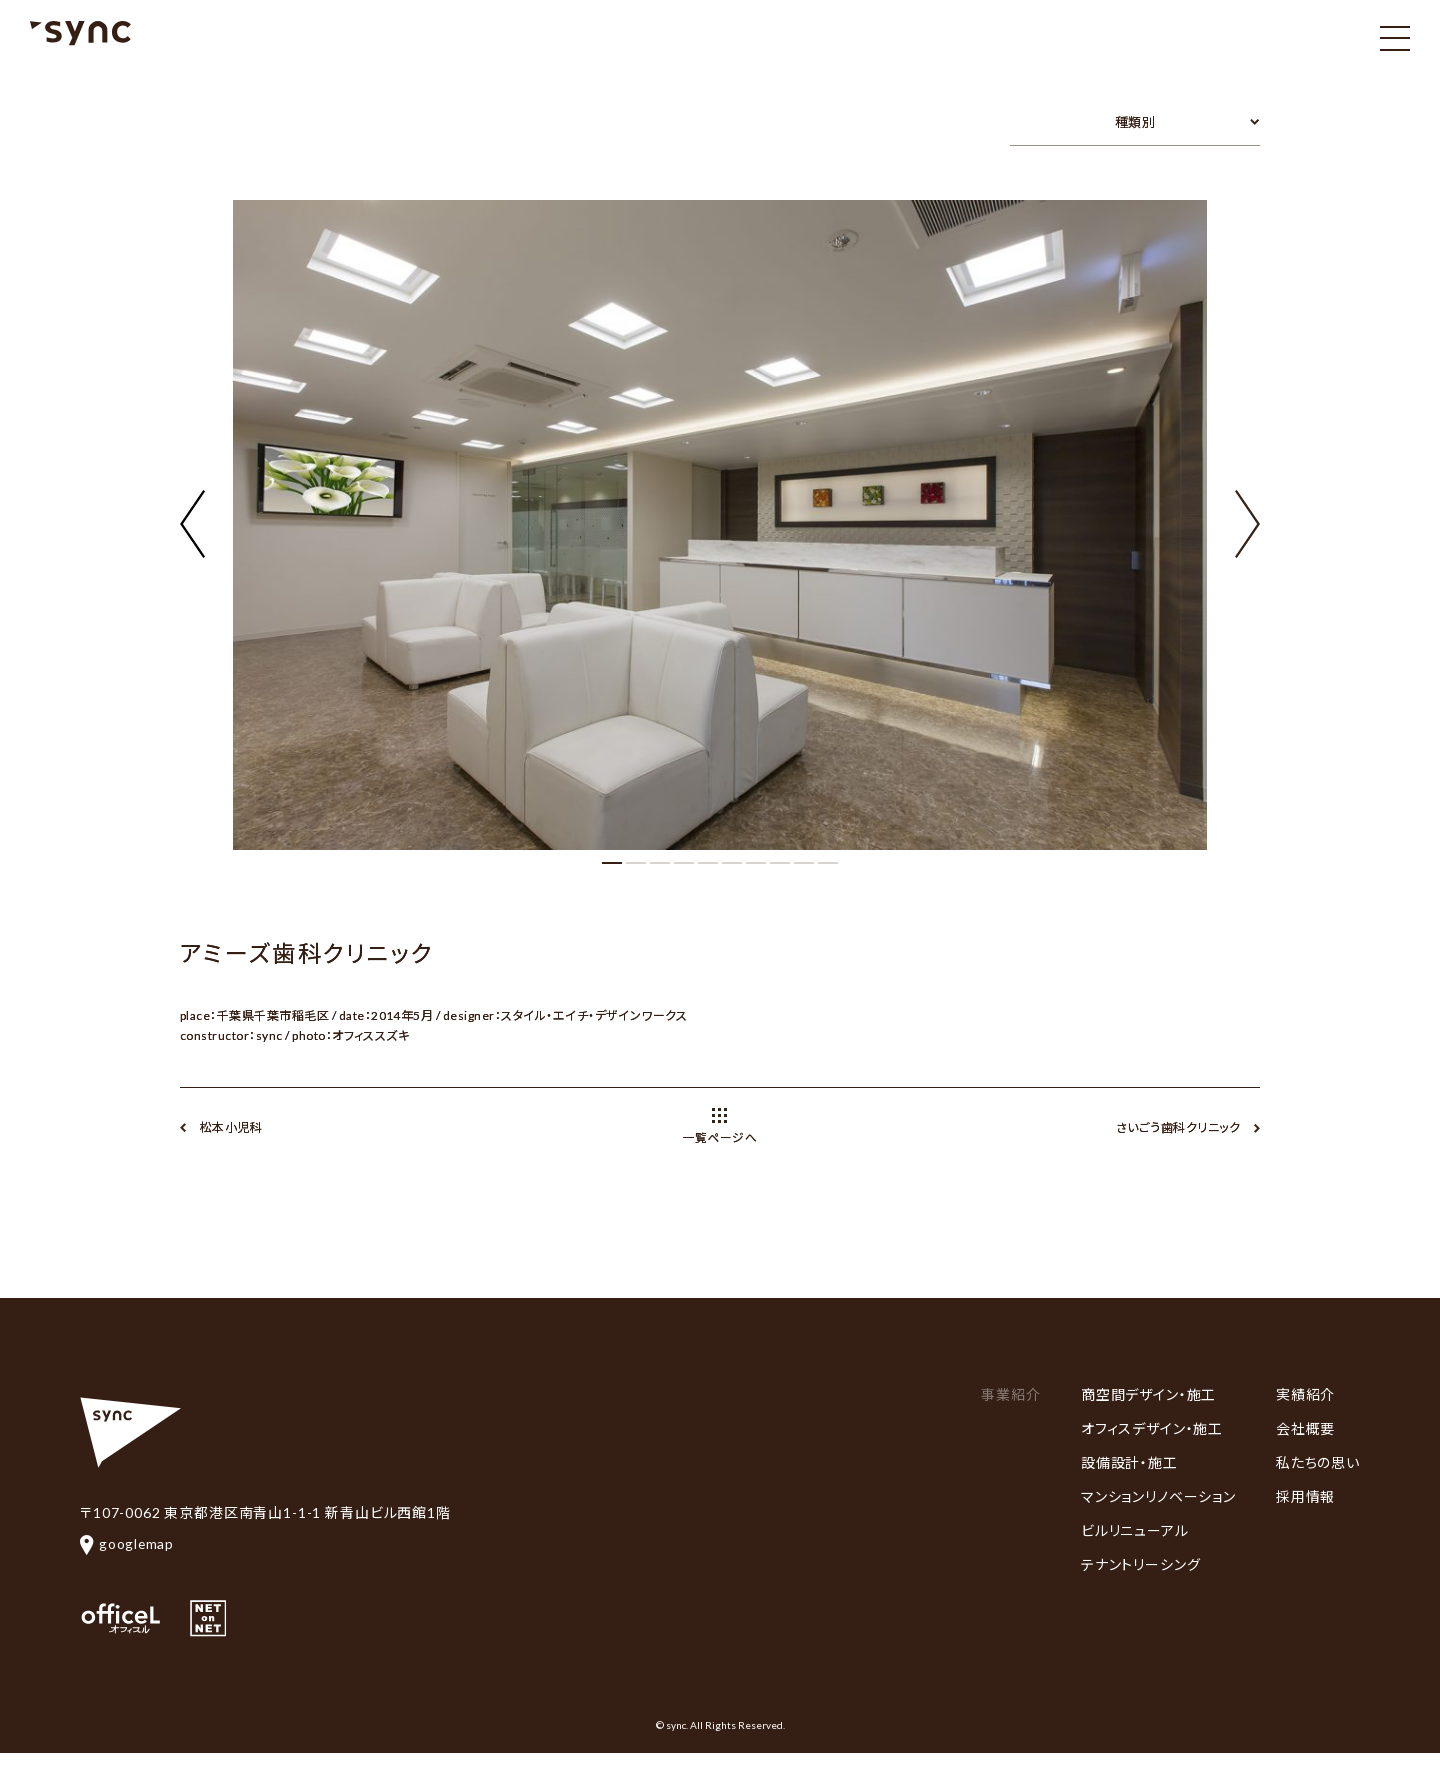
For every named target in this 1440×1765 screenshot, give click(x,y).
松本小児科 (231, 1127)
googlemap (128, 1543)
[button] (1247, 512)
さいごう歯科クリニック (1178, 1127)
